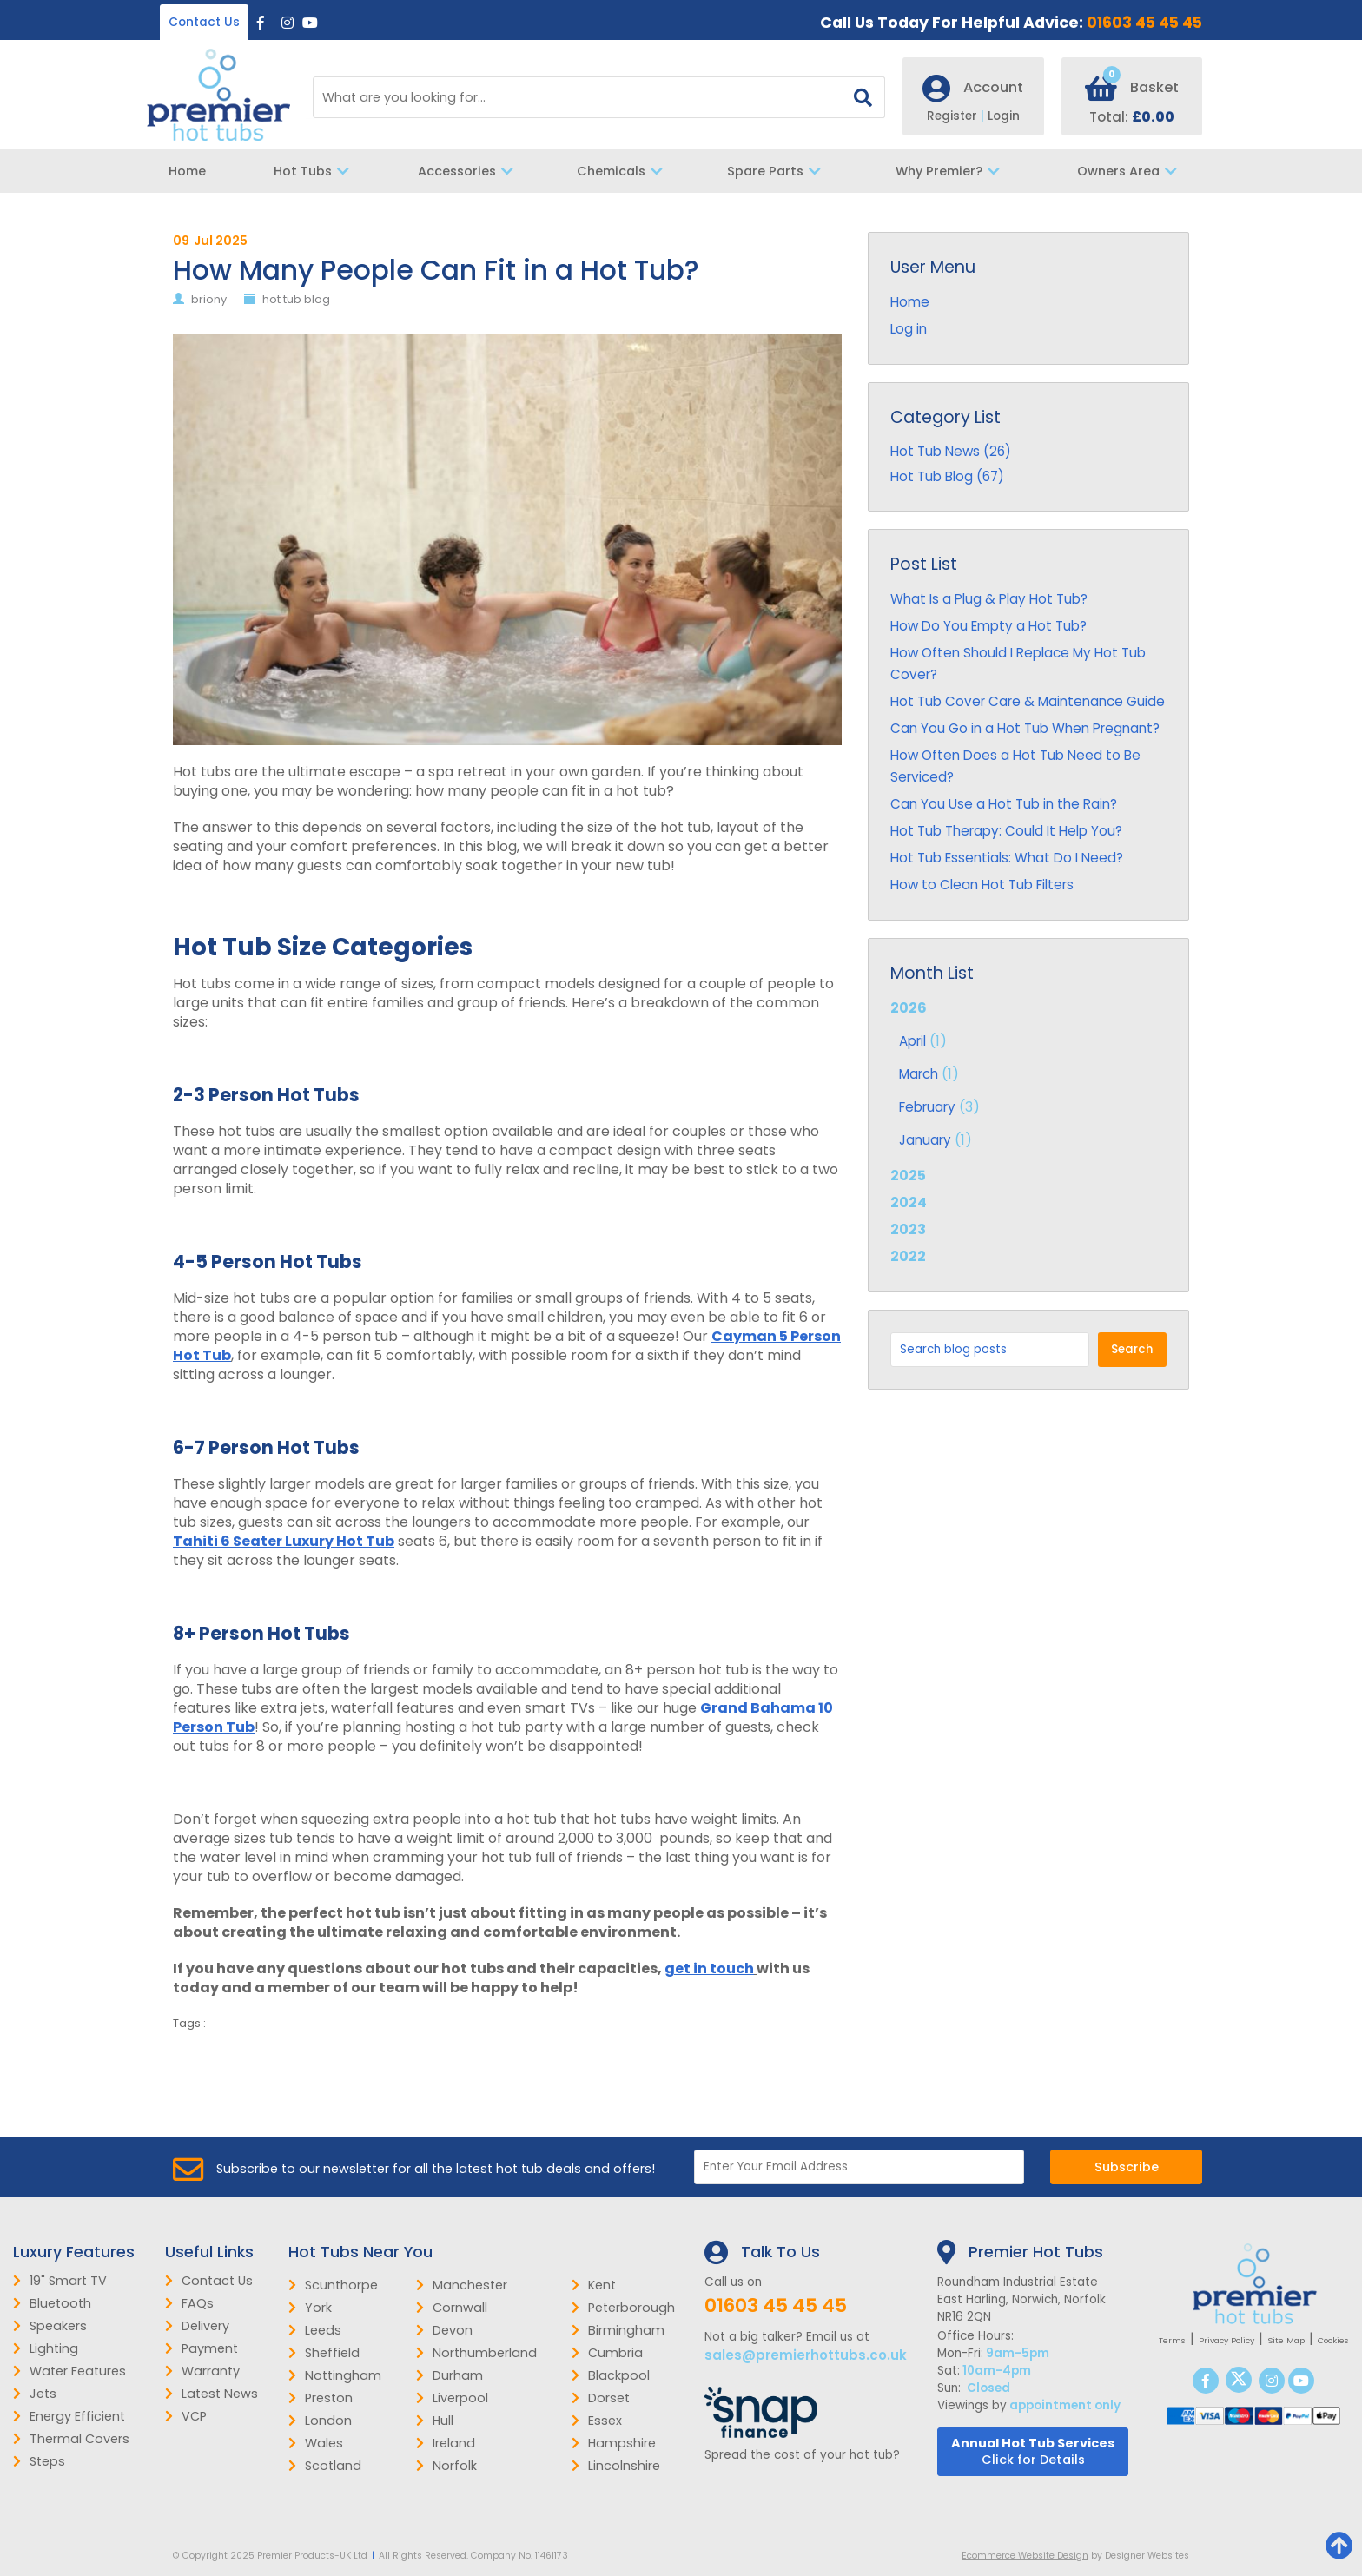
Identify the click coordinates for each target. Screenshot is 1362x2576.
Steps (39, 2461)
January (925, 1140)
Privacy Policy (1226, 2340)
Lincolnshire (616, 2465)
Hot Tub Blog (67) (947, 476)
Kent (594, 2285)
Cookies (1333, 2340)
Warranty (202, 2371)
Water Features (69, 2371)
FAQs (189, 2303)
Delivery (197, 2326)
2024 (908, 1202)
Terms (1172, 2340)
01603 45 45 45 (1144, 22)
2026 (1028, 1075)
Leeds (314, 2330)
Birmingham (618, 2330)
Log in (908, 329)
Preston (320, 2398)
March (918, 1074)
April (912, 1041)
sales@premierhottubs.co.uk (805, 2355)
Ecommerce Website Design (1025, 2555)
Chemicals (624, 171)
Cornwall (451, 2307)
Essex (597, 2420)
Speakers (50, 2326)
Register (957, 116)
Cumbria (607, 2352)
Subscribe (1126, 2167)
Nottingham (334, 2375)
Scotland (324, 2465)
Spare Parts (778, 171)
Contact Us (204, 22)
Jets (34, 2393)
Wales (315, 2443)
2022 (908, 1256)
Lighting (45, 2348)
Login (1004, 116)
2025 (908, 1176)
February (927, 1107)
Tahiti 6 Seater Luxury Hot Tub (283, 1541)
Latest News (211, 2393)
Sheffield (324, 2352)
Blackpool (611, 2375)
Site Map (1286, 2340)
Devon (444, 2330)
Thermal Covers (71, 2438)
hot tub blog (296, 299)
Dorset (601, 2398)
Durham (449, 2375)
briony (209, 299)
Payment (201, 2348)
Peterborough (623, 2307)
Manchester (461, 2285)
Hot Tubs (316, 171)
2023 (908, 1229)
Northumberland (476, 2352)
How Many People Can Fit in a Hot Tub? (436, 270)
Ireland (445, 2443)
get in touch (709, 1968)
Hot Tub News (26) (950, 451)
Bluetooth (52, 2303)
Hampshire (614, 2443)
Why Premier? (952, 171)
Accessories (470, 171)
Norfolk (446, 2465)
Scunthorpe (333, 2285)
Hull (434, 2420)
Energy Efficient (69, 2416)
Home (187, 171)
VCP (186, 2416)
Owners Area (1131, 171)
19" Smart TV (60, 2280)
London (320, 2420)
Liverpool (452, 2398)
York (310, 2307)
